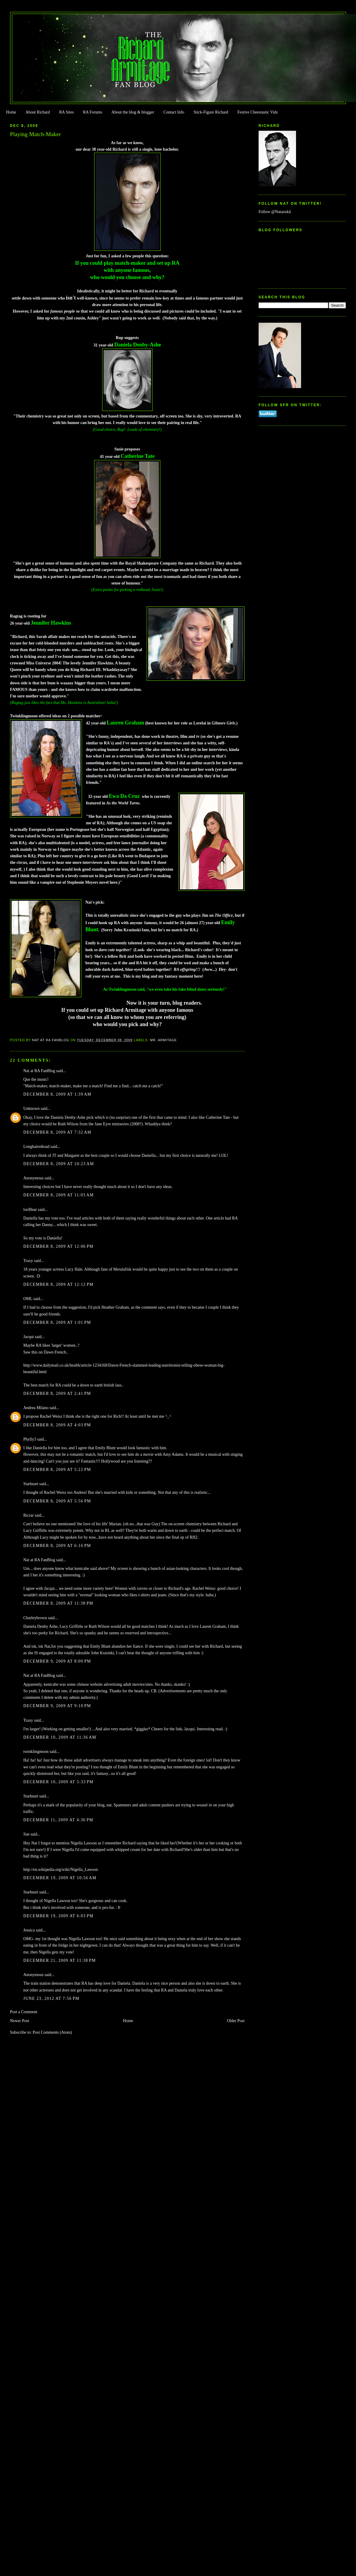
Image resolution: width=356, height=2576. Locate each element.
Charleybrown (35, 1618)
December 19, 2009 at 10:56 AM (59, 1878)
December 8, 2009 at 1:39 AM (57, 1094)
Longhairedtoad (36, 1146)
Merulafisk (122, 1269)
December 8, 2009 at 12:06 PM (58, 1246)
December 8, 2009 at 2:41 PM (57, 1393)
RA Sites (66, 112)
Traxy (28, 1260)
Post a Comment (23, 2012)
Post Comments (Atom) (52, 2032)
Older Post (235, 2021)
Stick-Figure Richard (210, 112)
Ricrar (28, 1515)
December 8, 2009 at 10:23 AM (58, 1164)
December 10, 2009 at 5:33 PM (58, 1782)
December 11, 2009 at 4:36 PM (58, 1820)
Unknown (31, 1108)
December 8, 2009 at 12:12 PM (58, 1284)
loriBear (30, 1209)
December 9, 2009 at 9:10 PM (57, 1706)
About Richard (38, 112)
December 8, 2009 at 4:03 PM (57, 1425)
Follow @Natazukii (275, 211)
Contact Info (173, 112)
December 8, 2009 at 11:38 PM (58, 1603)
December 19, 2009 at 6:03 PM (58, 1916)
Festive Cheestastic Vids (258, 112)
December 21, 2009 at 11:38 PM (59, 1960)
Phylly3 (29, 1439)
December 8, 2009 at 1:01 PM (57, 1322)
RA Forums (92, 112)
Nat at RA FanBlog (39, 1071)
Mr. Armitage (163, 1040)
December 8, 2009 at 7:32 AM (57, 1132)
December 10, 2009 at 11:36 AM (59, 1737)
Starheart (30, 1484)
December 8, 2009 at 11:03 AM (58, 1195)
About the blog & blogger (132, 112)
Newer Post (19, 2021)
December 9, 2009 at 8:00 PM (57, 1661)
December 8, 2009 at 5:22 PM (57, 1469)
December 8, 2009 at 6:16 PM (57, 1545)
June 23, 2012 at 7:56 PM (51, 1998)
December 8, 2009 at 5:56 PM (57, 1501)
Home (11, 112)
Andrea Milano (36, 1408)
